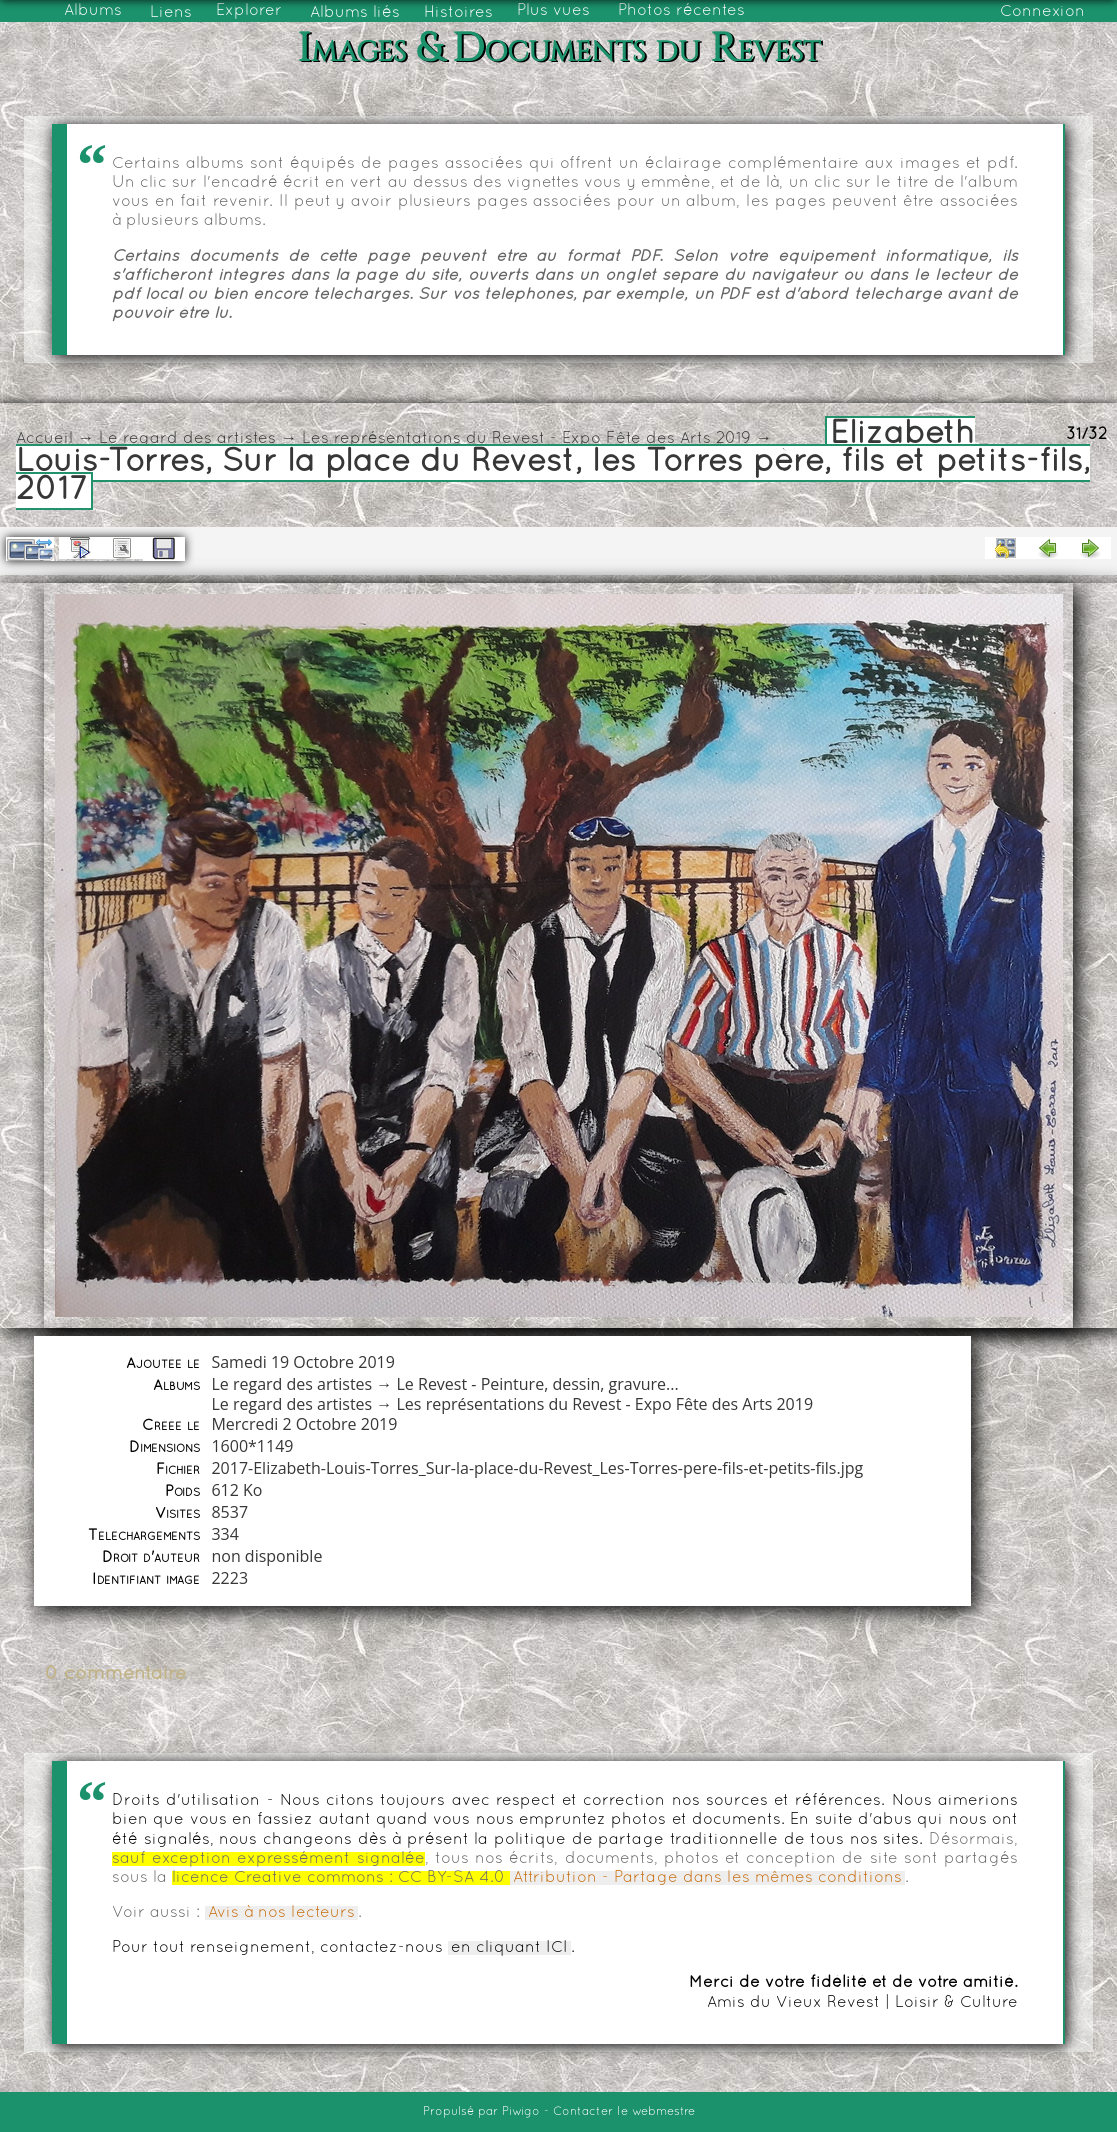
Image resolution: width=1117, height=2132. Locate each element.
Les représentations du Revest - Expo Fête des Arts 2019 (526, 439)
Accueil (44, 439)
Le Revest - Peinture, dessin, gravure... (538, 1384)
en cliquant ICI (509, 1948)
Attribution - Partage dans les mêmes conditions (707, 1878)
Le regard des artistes (187, 439)
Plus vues (553, 11)
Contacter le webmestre (624, 2112)
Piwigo (521, 2112)
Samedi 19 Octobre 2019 (302, 1362)
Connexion (1042, 12)
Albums (93, 11)
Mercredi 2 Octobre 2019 (304, 1424)
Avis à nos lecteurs (281, 1913)
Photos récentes (681, 11)
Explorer (249, 11)
